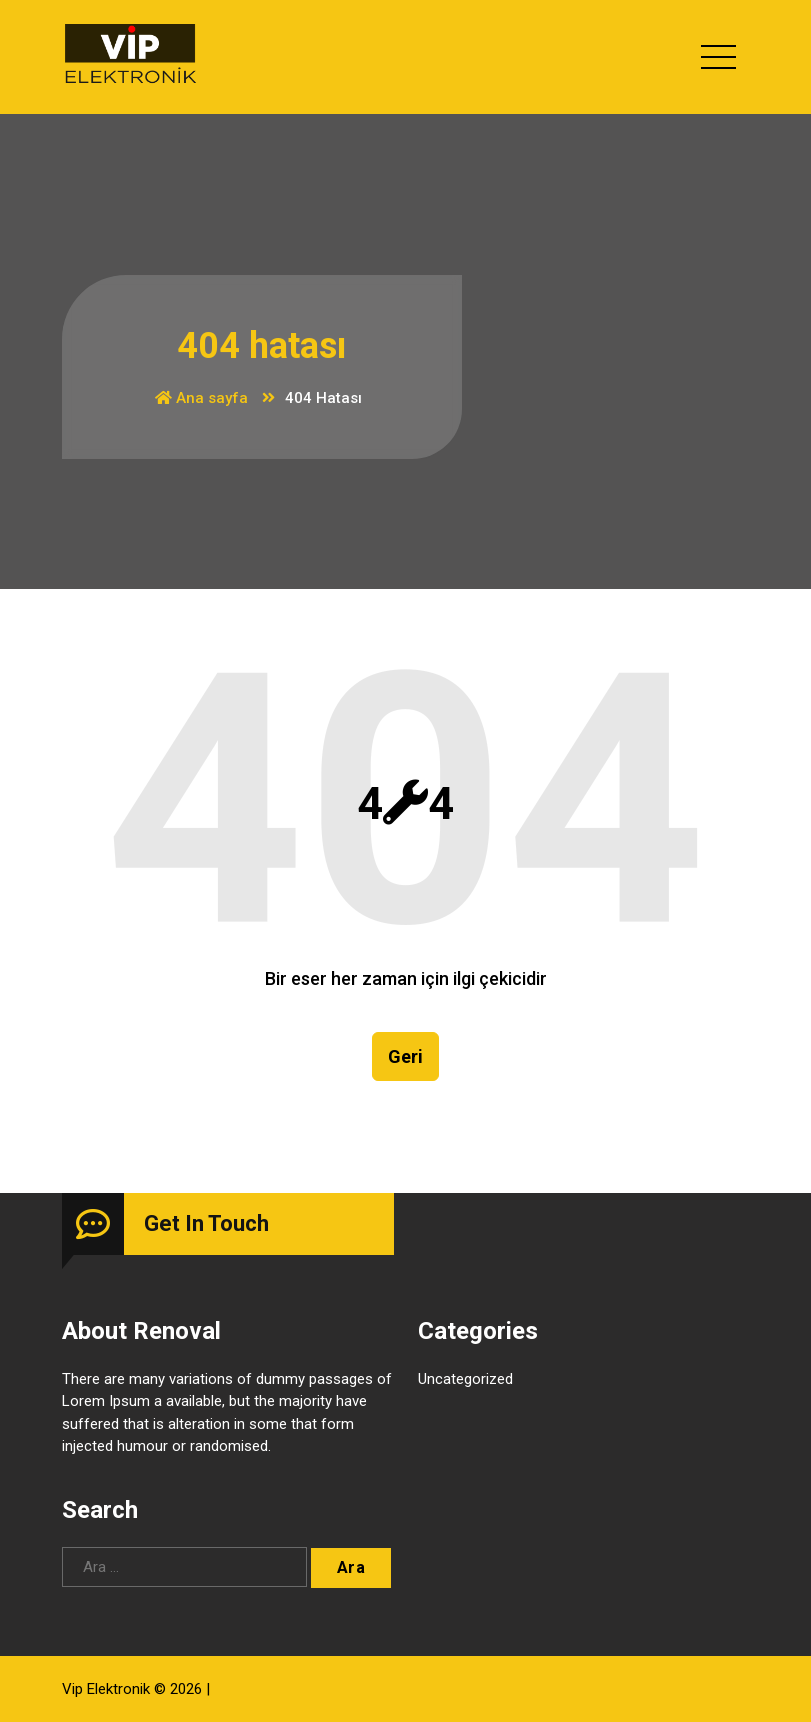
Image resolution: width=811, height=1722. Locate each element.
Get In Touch (206, 1224)
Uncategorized (465, 1380)
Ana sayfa (201, 398)
